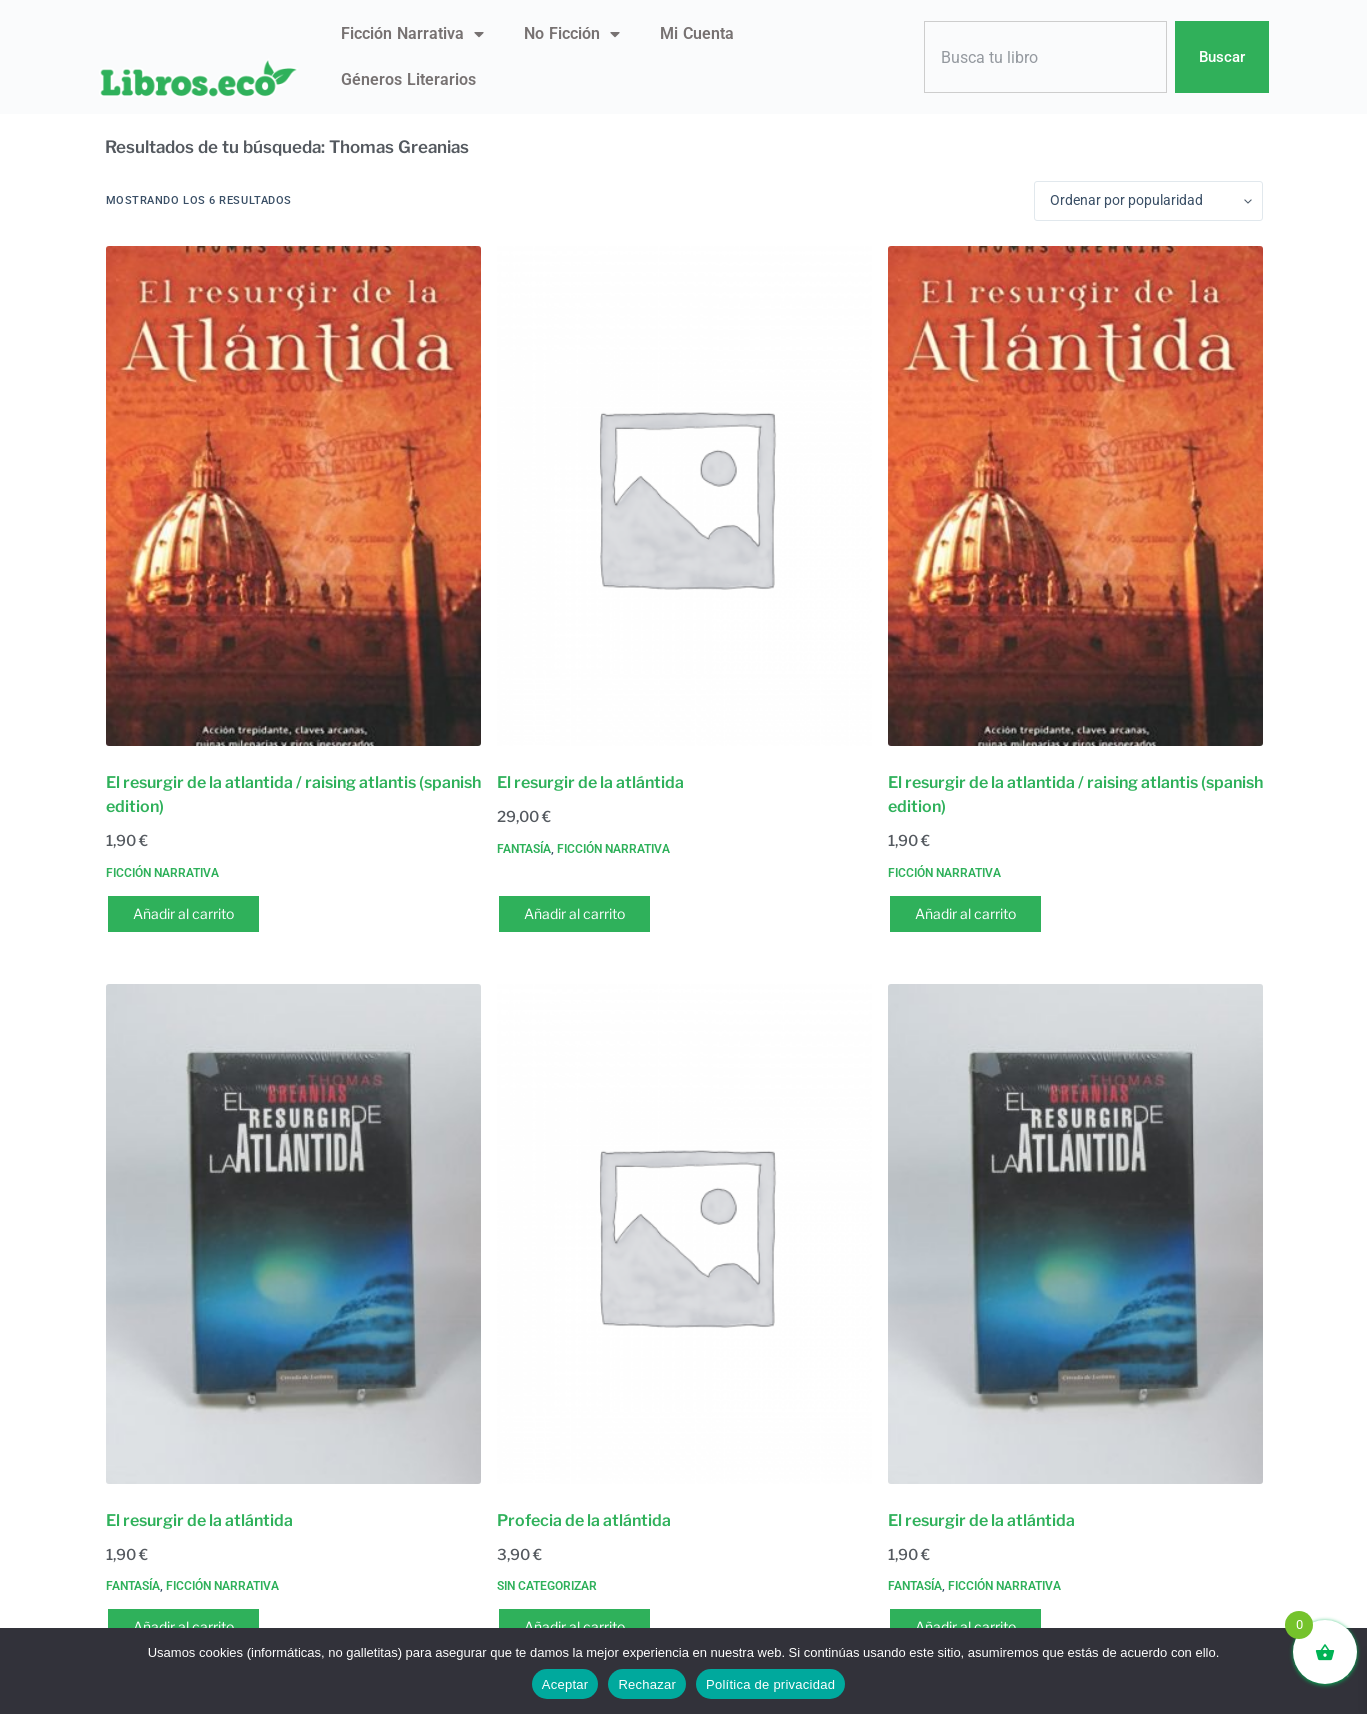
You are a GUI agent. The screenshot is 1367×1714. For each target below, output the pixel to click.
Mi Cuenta (697, 33)
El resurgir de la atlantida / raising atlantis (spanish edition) (293, 794)
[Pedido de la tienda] (1148, 201)
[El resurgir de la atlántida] (684, 496)
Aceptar (565, 1684)
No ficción (572, 34)
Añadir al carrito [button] (183, 913)
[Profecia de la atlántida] (684, 1234)
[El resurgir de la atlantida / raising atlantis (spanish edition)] (293, 496)
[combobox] (1046, 57)
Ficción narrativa (412, 34)
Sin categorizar (547, 1586)
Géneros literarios (408, 79)
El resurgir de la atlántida (590, 782)
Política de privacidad (770, 1684)
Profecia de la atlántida (584, 1520)
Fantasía (524, 849)
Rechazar (647, 1684)
